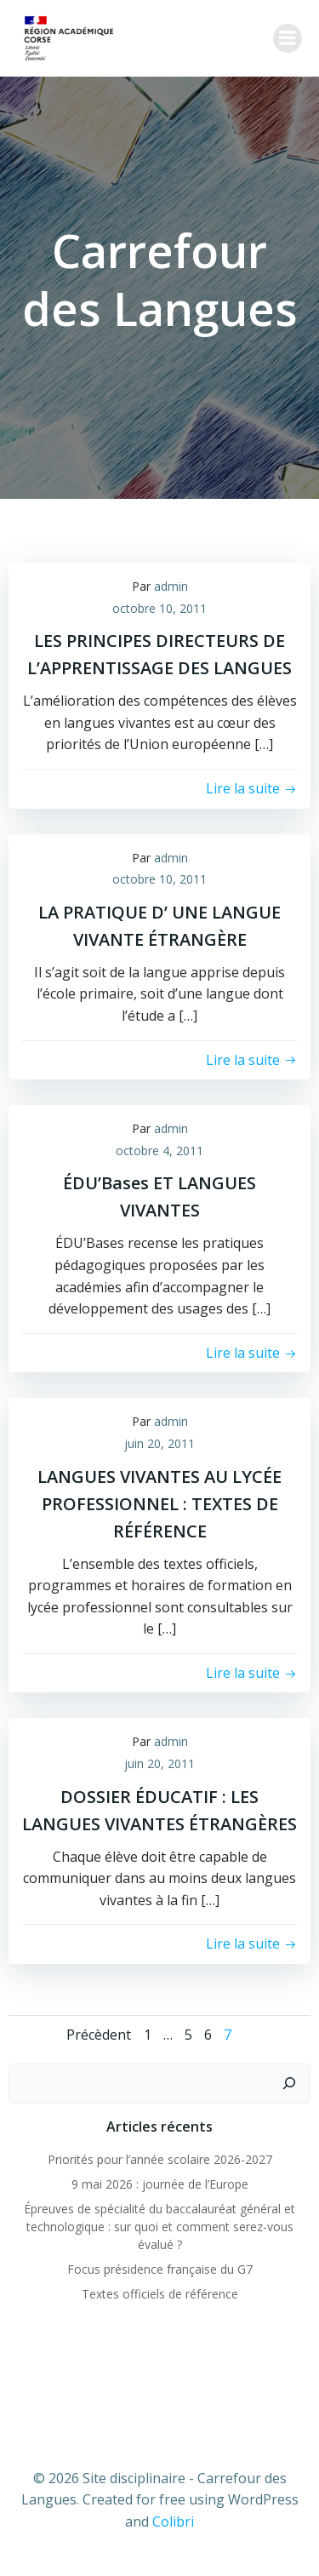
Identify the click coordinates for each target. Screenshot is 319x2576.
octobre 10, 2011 (159, 608)
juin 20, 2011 (159, 1443)
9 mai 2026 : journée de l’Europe (159, 2184)
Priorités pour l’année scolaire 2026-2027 (160, 2159)
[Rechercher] (289, 2084)
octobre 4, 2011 (159, 1150)
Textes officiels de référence (160, 2294)
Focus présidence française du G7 (160, 2269)
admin (171, 586)
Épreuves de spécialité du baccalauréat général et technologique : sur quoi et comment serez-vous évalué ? (159, 2227)
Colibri (173, 2521)
